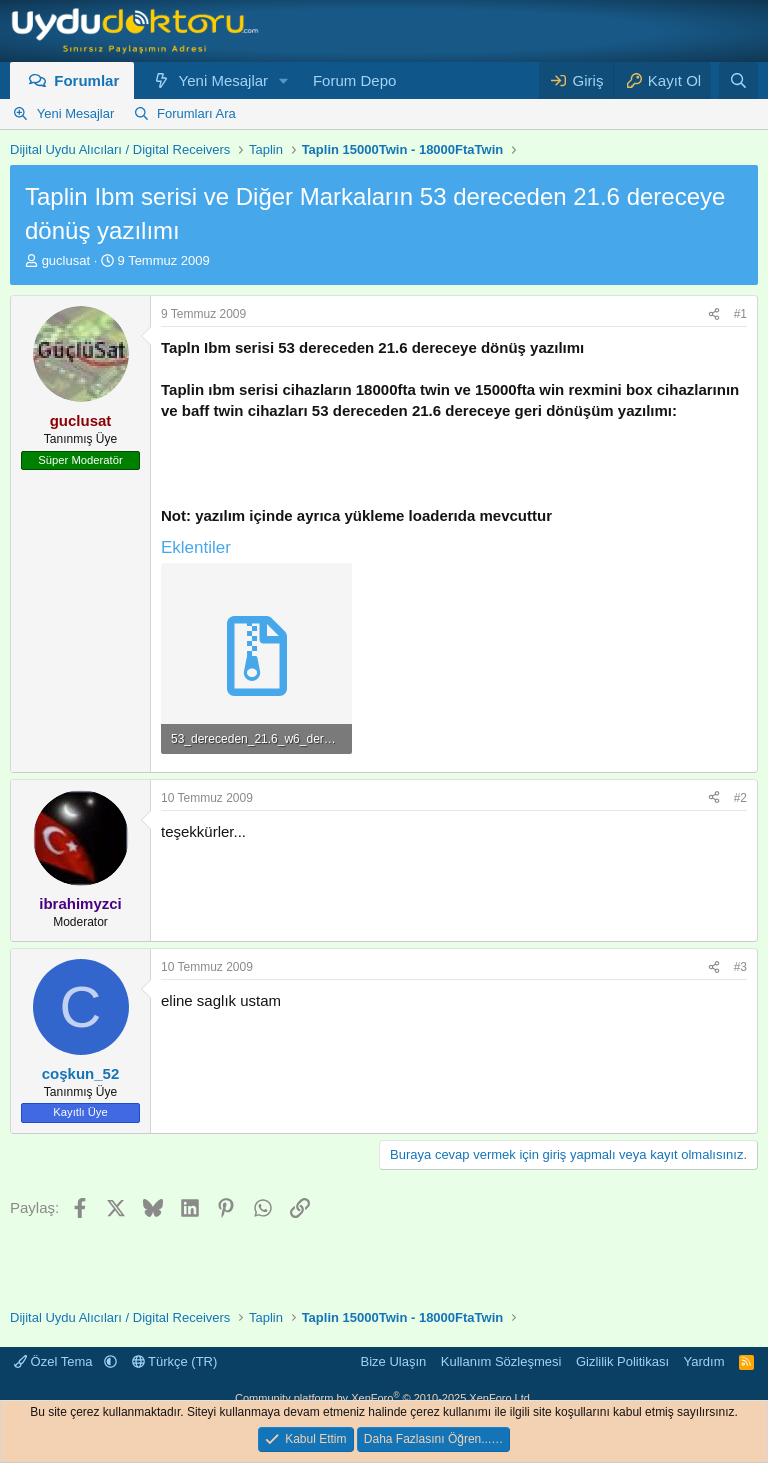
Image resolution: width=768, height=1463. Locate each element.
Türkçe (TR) (175, 1361)
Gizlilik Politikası (622, 1361)
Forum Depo (354, 80)
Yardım (704, 1361)
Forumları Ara (196, 113)
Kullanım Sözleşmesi (501, 1361)
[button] (284, 80)
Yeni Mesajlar (224, 80)
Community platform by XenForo (384, 1398)
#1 (740, 314)
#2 (740, 798)
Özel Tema (55, 1361)
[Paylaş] (714, 314)
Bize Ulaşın (394, 1361)
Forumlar (86, 80)
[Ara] (738, 80)
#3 (740, 967)
